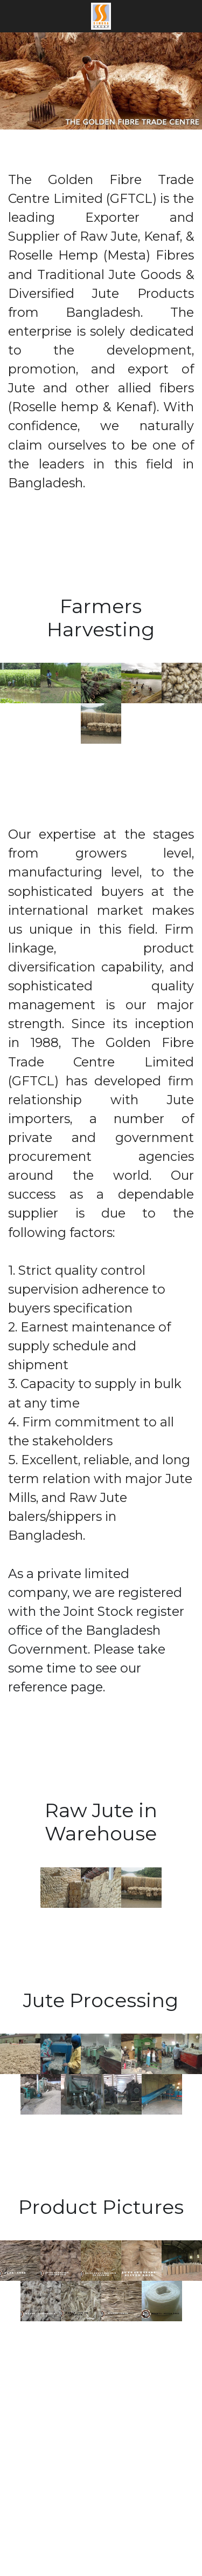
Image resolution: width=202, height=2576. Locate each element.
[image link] (101, 15)
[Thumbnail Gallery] (20, 683)
